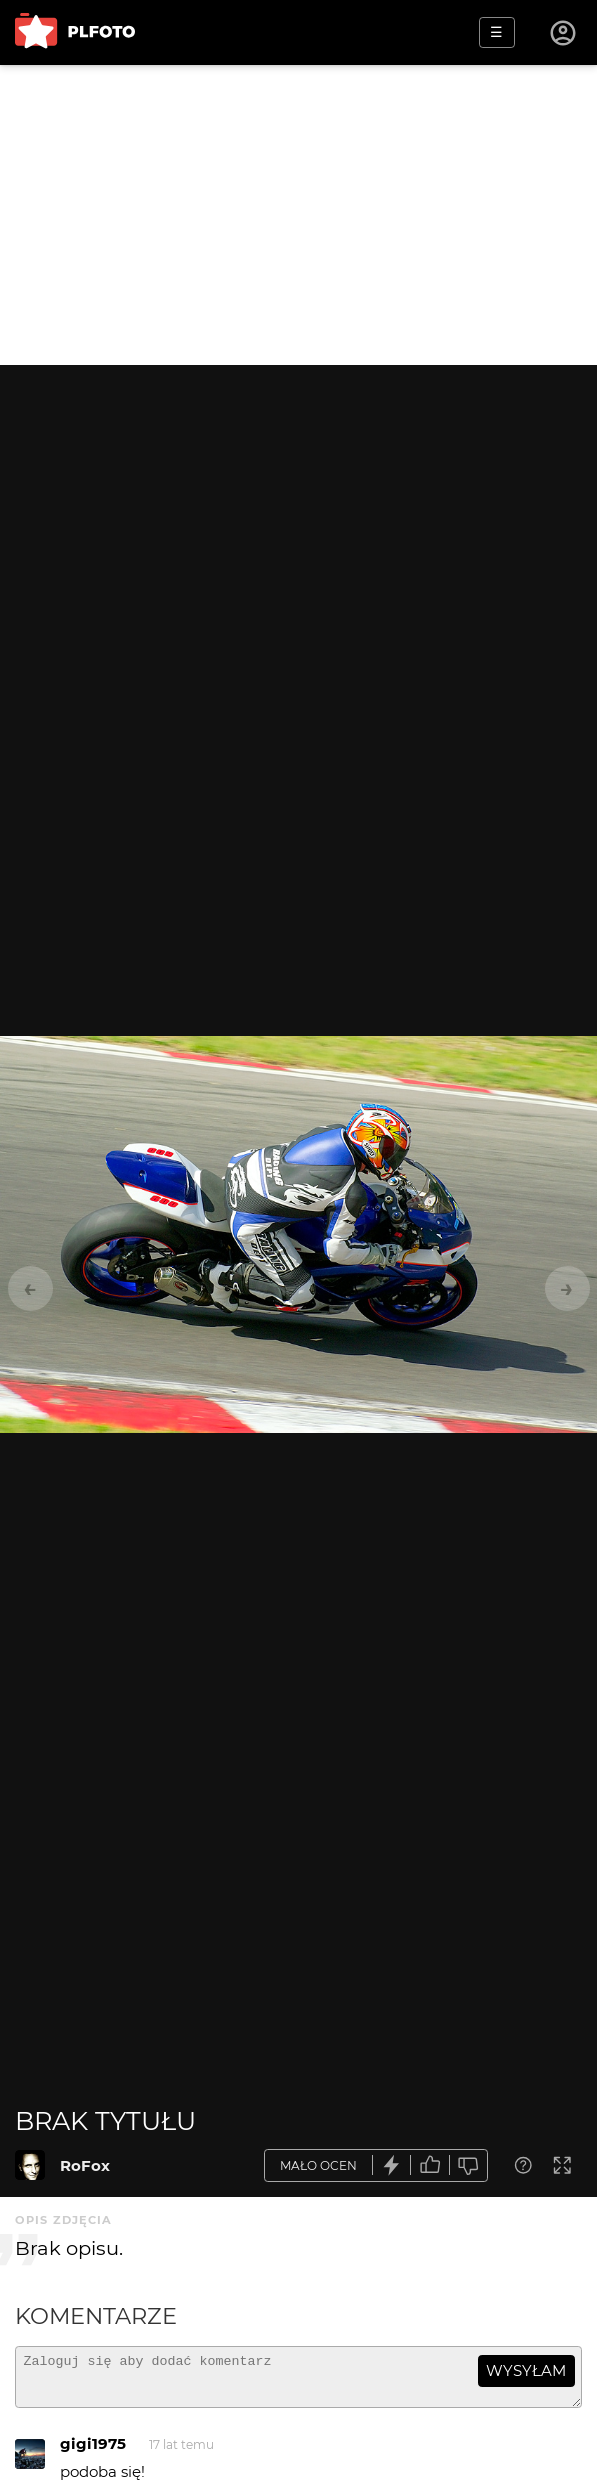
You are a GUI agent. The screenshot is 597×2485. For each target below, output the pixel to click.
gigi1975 (93, 2452)
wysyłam (526, 2370)
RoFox (85, 2165)
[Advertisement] (298, 215)
